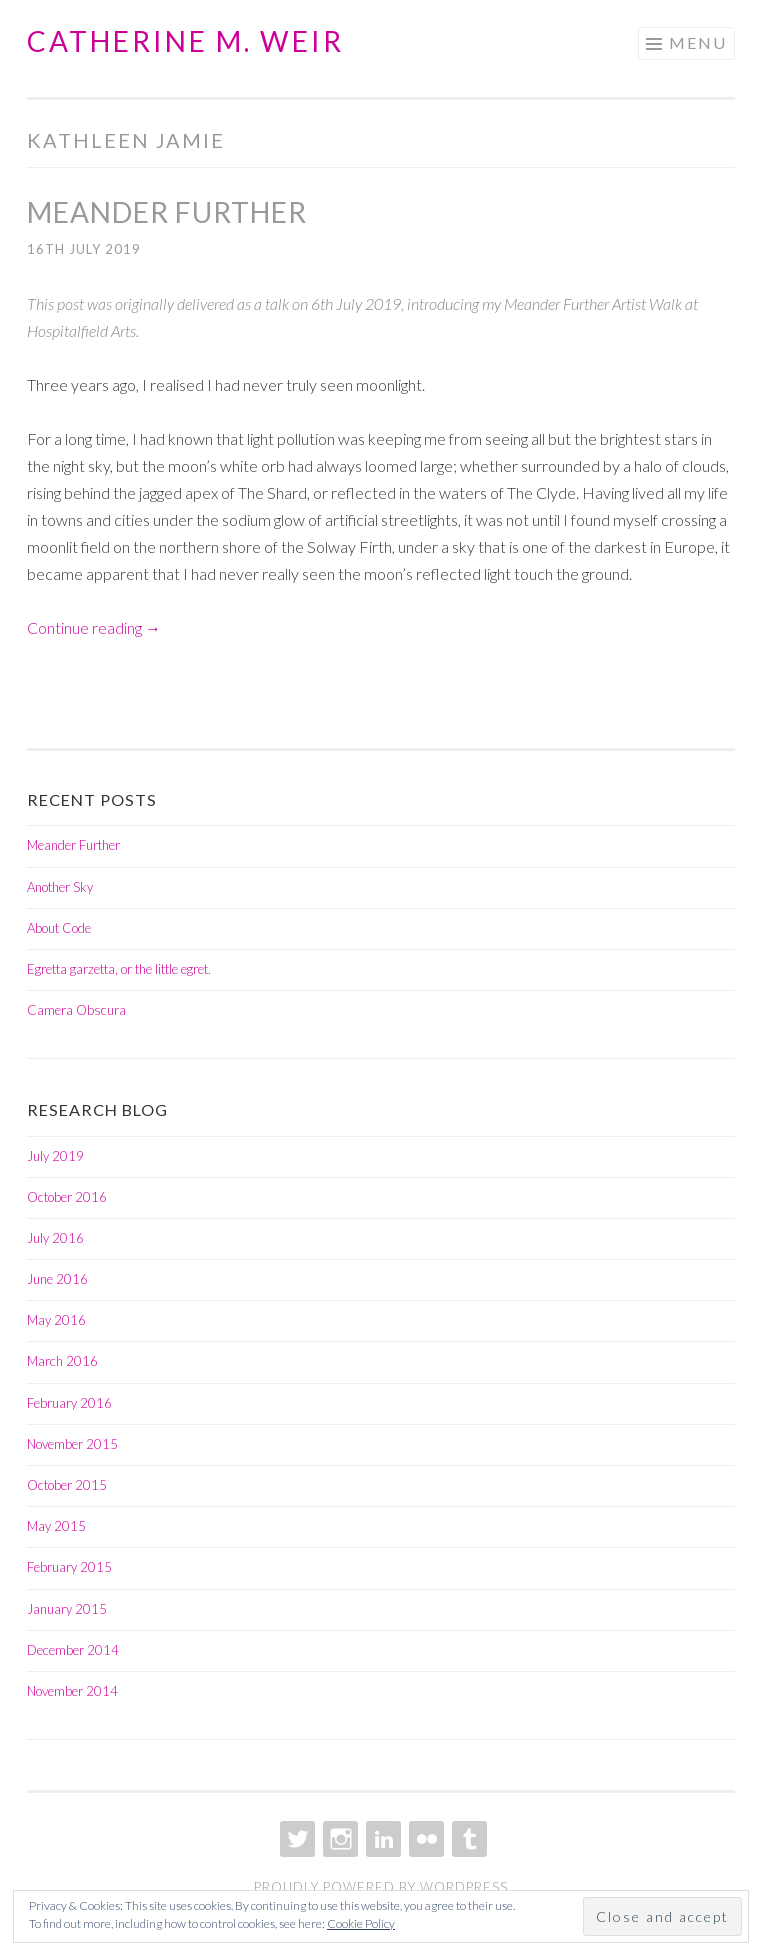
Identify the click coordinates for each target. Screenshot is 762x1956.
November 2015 (72, 1444)
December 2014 (73, 1650)
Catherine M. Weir (185, 41)
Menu (698, 42)
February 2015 (69, 1567)
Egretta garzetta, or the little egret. (119, 969)
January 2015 (67, 1609)
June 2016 (57, 1279)
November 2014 (72, 1691)
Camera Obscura (76, 1010)
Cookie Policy (361, 1923)
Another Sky (60, 887)
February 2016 (69, 1403)
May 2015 (56, 1526)
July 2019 (55, 1156)
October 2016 (67, 1197)
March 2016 (62, 1361)
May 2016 (56, 1320)
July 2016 (55, 1238)
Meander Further (167, 212)
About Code (59, 928)
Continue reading (94, 627)
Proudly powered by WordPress (381, 1887)
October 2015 (67, 1485)
